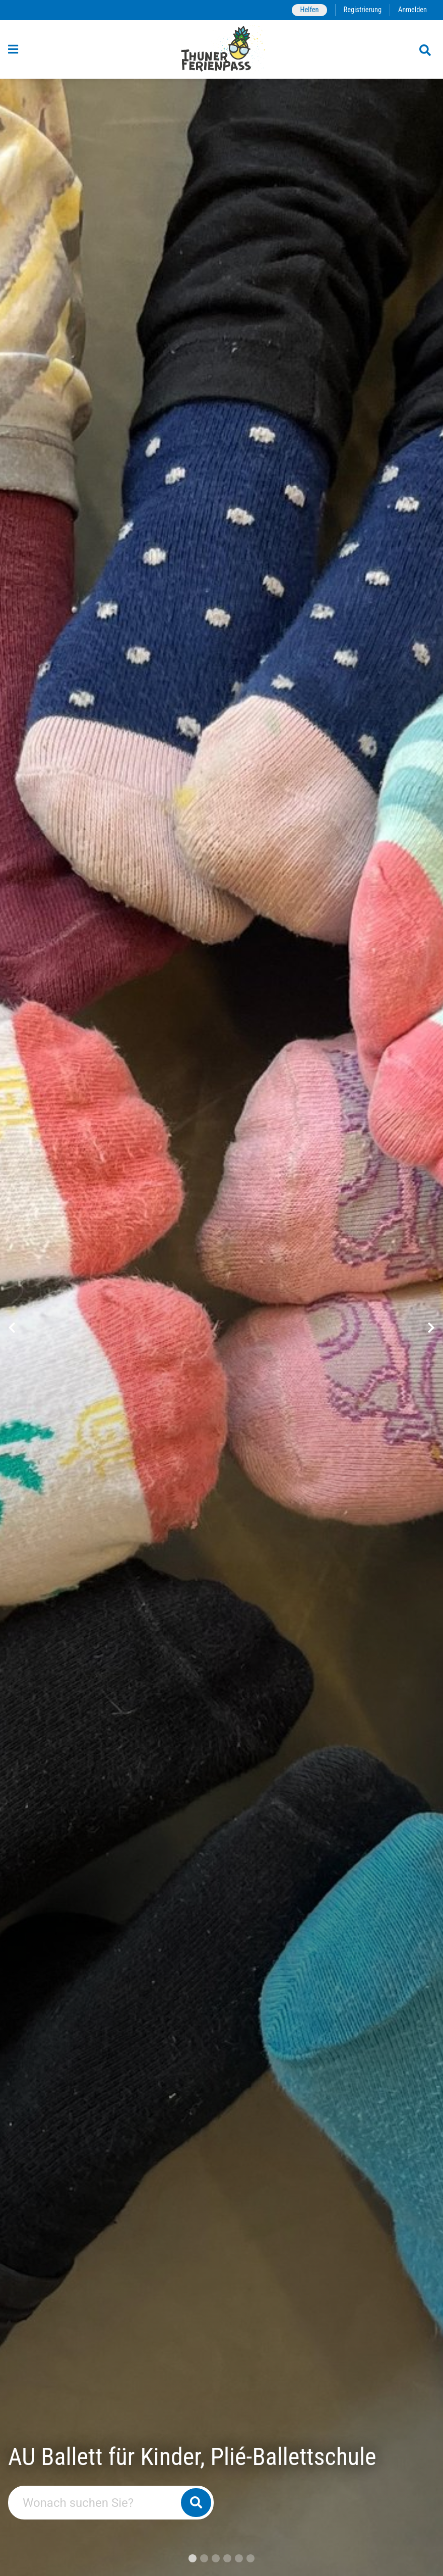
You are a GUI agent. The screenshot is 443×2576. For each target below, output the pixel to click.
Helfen (309, 10)
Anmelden (412, 10)
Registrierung (363, 10)
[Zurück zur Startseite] (221, 49)
